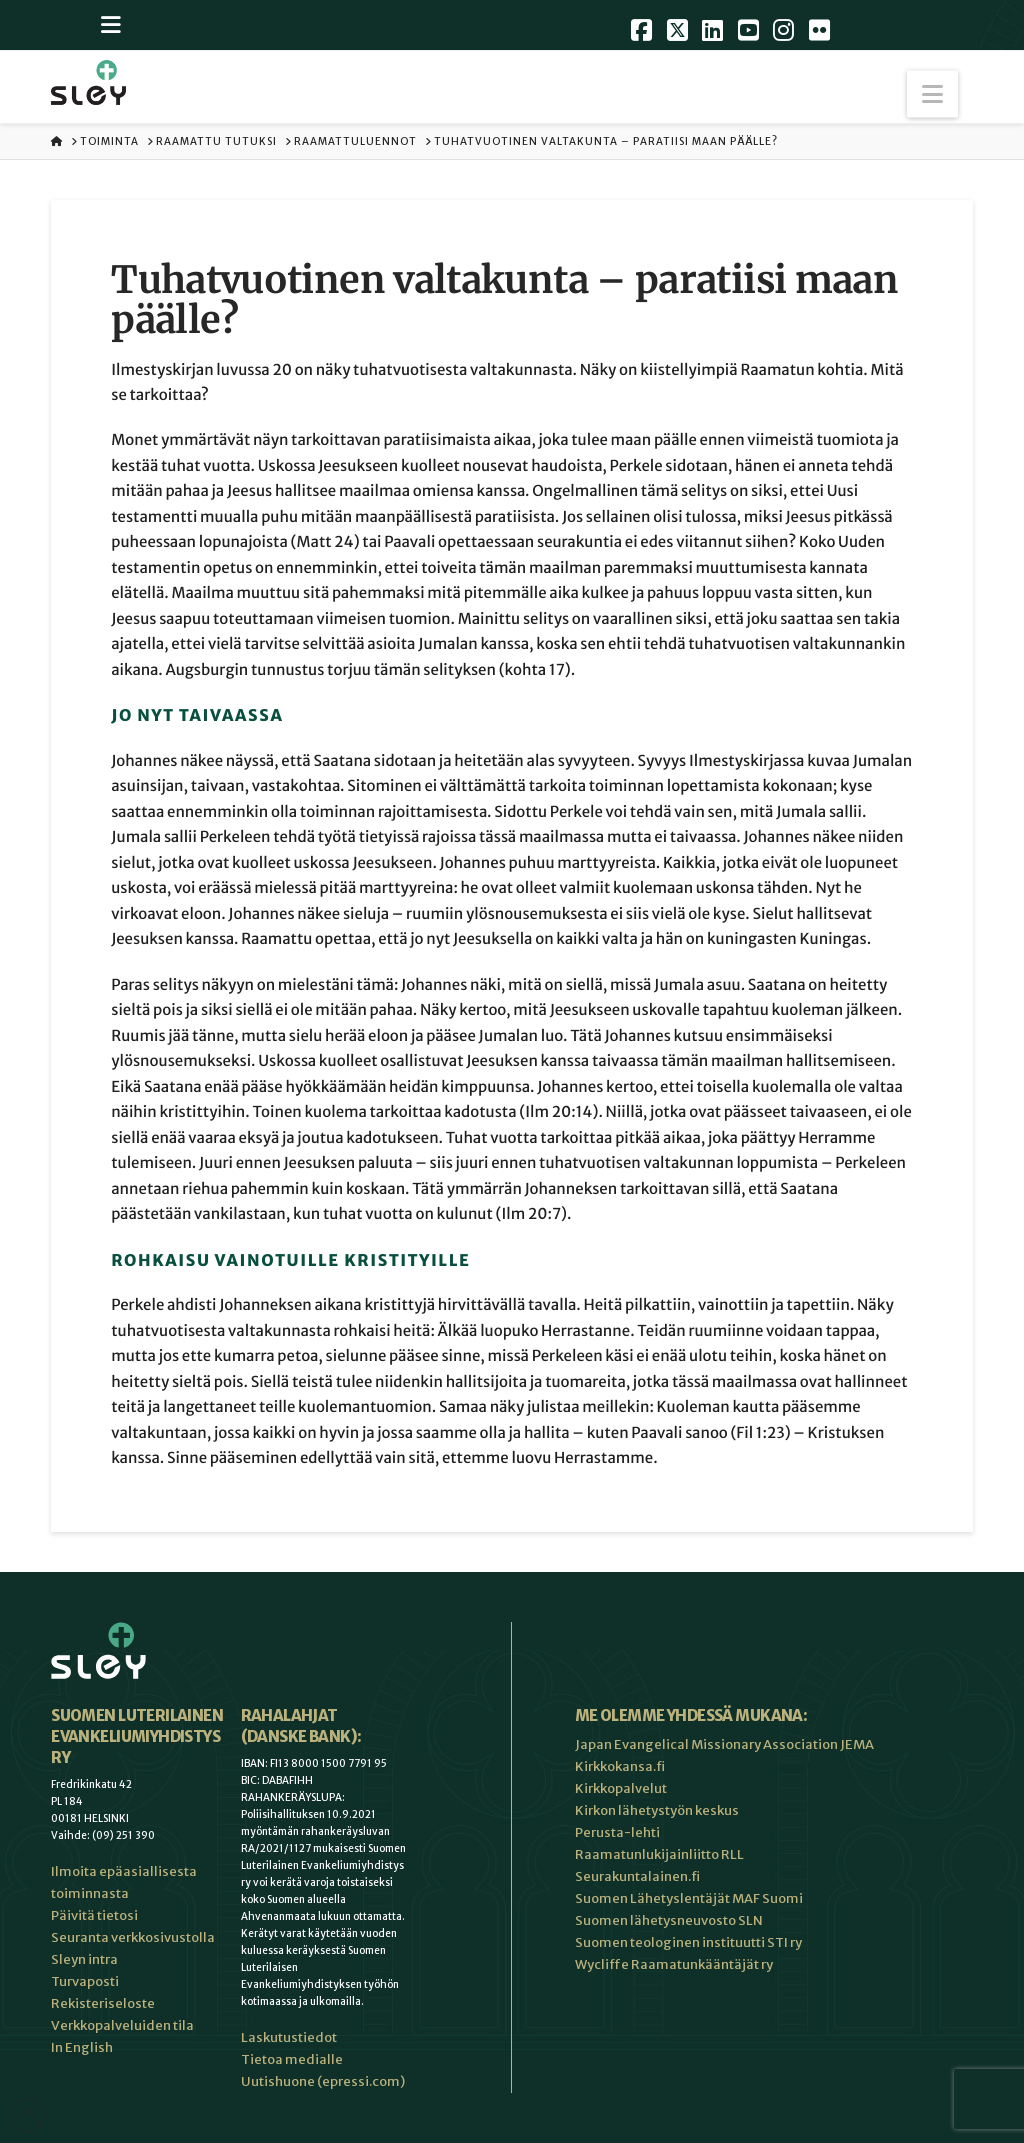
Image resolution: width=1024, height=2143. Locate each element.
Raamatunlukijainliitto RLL (659, 1854)
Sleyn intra (84, 1959)
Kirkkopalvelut (621, 1788)
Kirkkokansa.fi (620, 1766)
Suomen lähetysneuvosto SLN (669, 1920)
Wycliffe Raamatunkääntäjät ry (674, 1964)
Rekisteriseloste (103, 2003)
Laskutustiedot (289, 2037)
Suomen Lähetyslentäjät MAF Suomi (689, 1898)
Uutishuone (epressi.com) (323, 2081)
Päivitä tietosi (94, 1915)
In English (82, 2047)
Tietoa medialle (292, 2059)
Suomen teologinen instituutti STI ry (688, 1942)
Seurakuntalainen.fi (637, 1876)
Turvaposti (85, 1981)
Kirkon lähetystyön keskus (657, 1810)
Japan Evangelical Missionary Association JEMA (724, 1744)
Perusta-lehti (617, 1832)
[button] (932, 94)
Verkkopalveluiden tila (122, 2025)
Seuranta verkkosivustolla (133, 1937)
